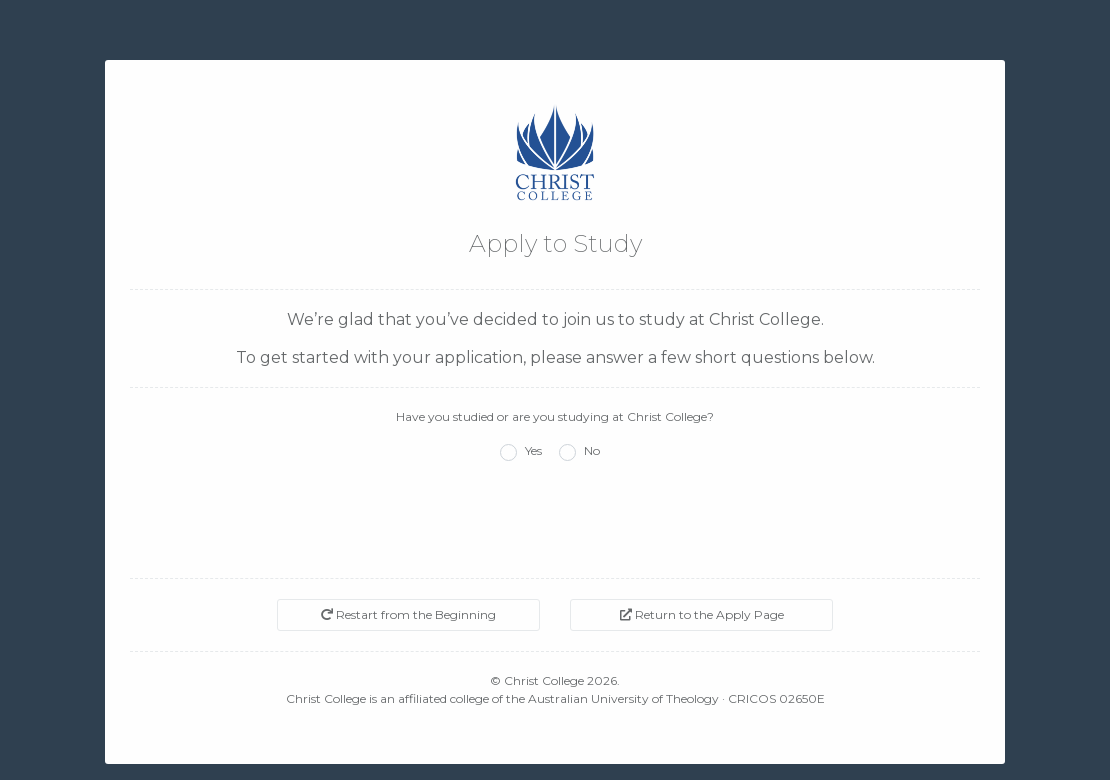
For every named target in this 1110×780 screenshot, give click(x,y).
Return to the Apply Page (702, 614)
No (592, 450)
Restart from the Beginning (408, 614)
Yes (533, 450)
